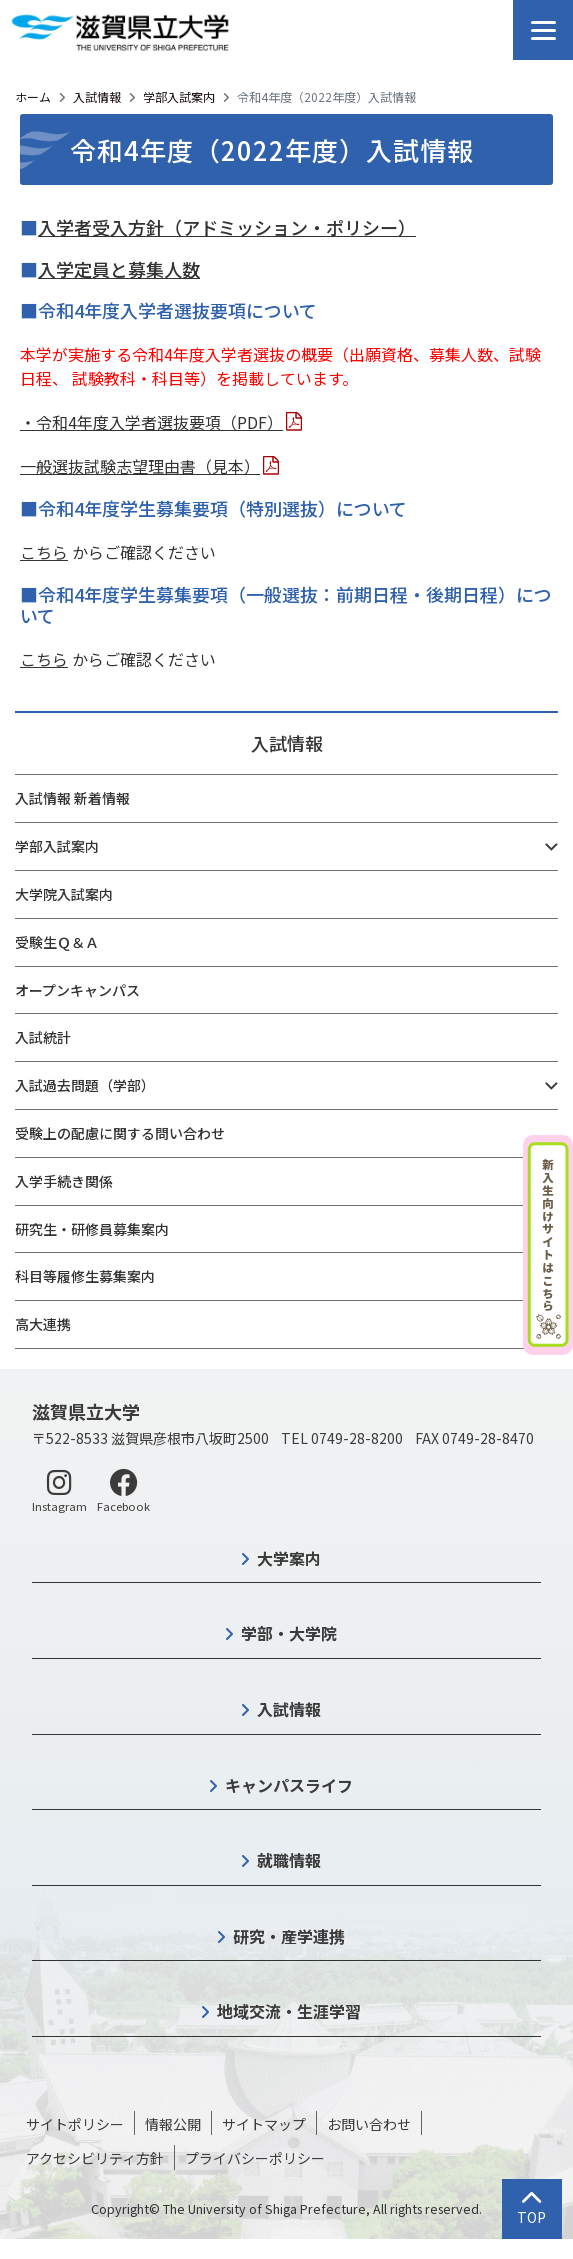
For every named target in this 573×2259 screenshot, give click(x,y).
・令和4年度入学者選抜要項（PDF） (151, 422)
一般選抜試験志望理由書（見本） (140, 466)
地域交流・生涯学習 (289, 2011)
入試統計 (43, 1037)
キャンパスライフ (289, 1785)
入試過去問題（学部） (85, 1085)
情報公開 (173, 2124)
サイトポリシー (75, 2124)
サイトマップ (264, 2124)
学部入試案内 (179, 96)
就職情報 (289, 1860)
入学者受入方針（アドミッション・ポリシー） (227, 227)
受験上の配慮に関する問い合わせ (120, 1133)
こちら (44, 552)
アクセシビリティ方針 (95, 2158)
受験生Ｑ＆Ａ (57, 942)
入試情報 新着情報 (72, 798)
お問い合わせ (369, 2124)
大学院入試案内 (64, 894)
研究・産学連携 (289, 1936)
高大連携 (43, 1324)
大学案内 (289, 1558)
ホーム (33, 96)
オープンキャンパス (77, 990)
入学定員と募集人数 (119, 269)
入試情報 (97, 96)
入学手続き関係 (64, 1181)
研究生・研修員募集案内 (92, 1229)
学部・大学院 (289, 1633)
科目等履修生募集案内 (85, 1276)
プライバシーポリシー (255, 2158)
